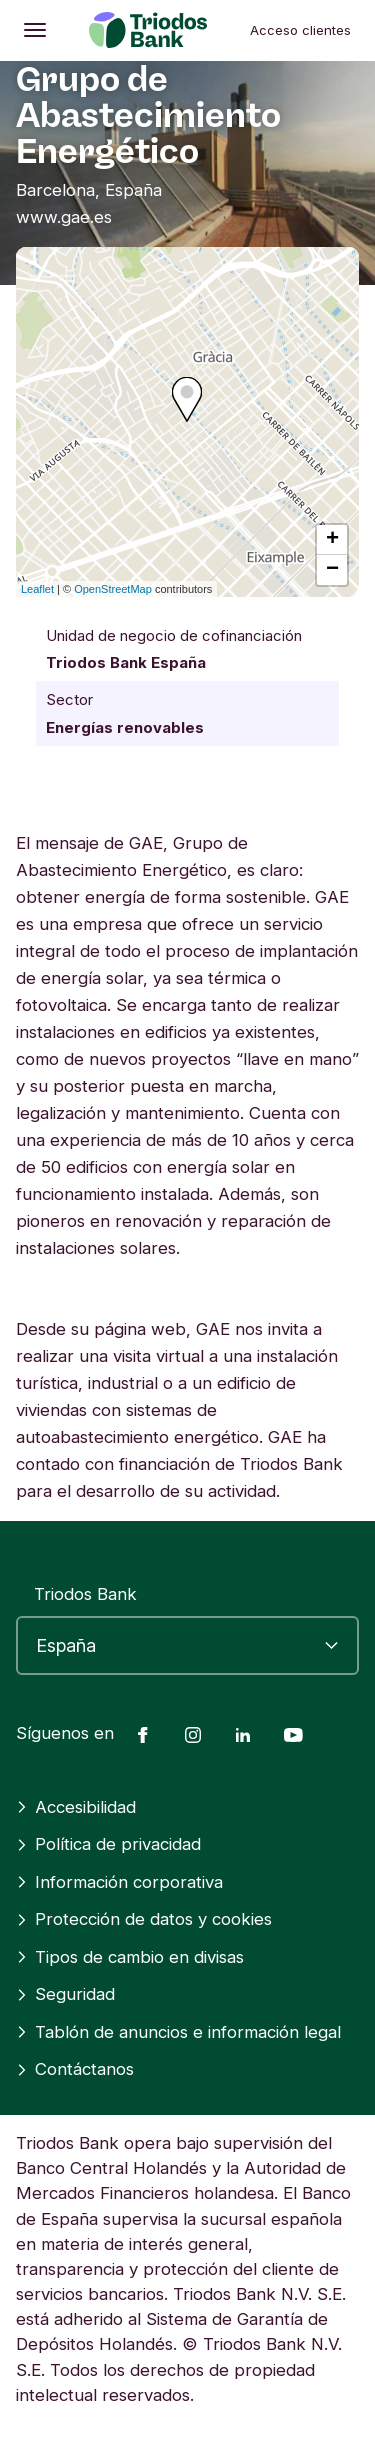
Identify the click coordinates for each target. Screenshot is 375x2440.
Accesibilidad (76, 1807)
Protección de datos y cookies (144, 1919)
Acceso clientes (300, 30)
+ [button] (332, 540)
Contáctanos (75, 2069)
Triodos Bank (85, 1594)
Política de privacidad (108, 1844)
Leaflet (37, 589)
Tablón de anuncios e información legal (178, 2032)
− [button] (332, 570)
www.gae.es (64, 217)
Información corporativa (119, 1882)
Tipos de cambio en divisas (130, 1957)
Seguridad (65, 1994)
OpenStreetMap (113, 589)
